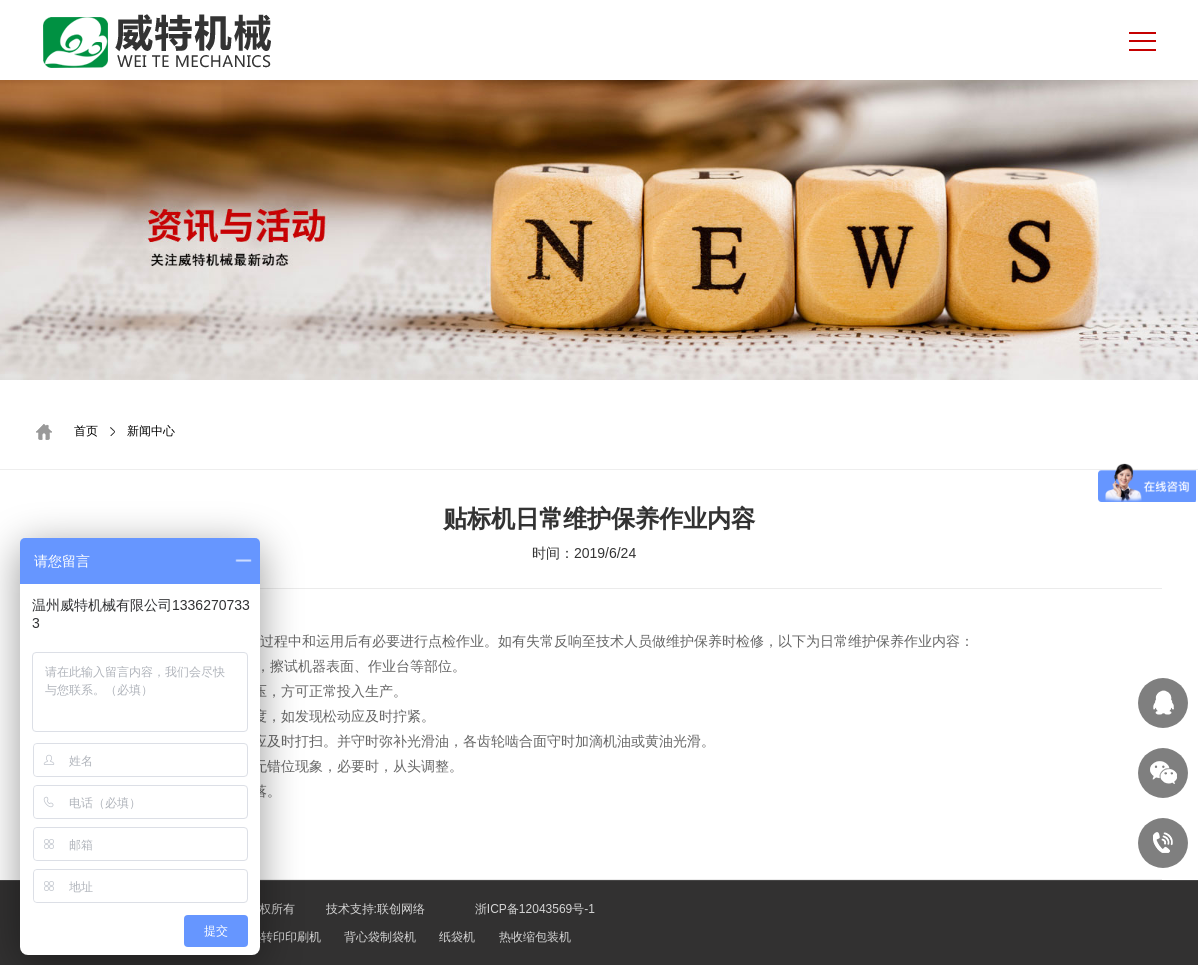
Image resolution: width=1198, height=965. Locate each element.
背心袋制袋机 (380, 937)
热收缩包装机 (535, 937)
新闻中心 (151, 431)
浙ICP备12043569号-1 (533, 909)
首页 (86, 431)
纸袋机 (457, 937)
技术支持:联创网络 (375, 909)
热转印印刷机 (285, 937)
